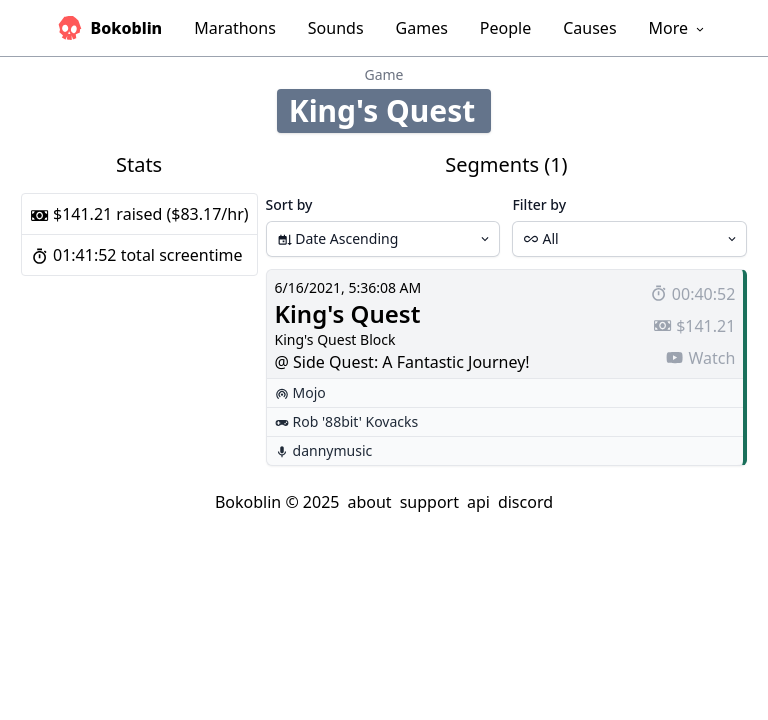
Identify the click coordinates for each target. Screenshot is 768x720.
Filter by (539, 204)
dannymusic (333, 450)
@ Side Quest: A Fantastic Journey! (402, 362)
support (429, 502)
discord (525, 502)
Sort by (289, 204)
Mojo (309, 392)
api (478, 502)
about (369, 502)
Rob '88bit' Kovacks (356, 421)
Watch (700, 358)
